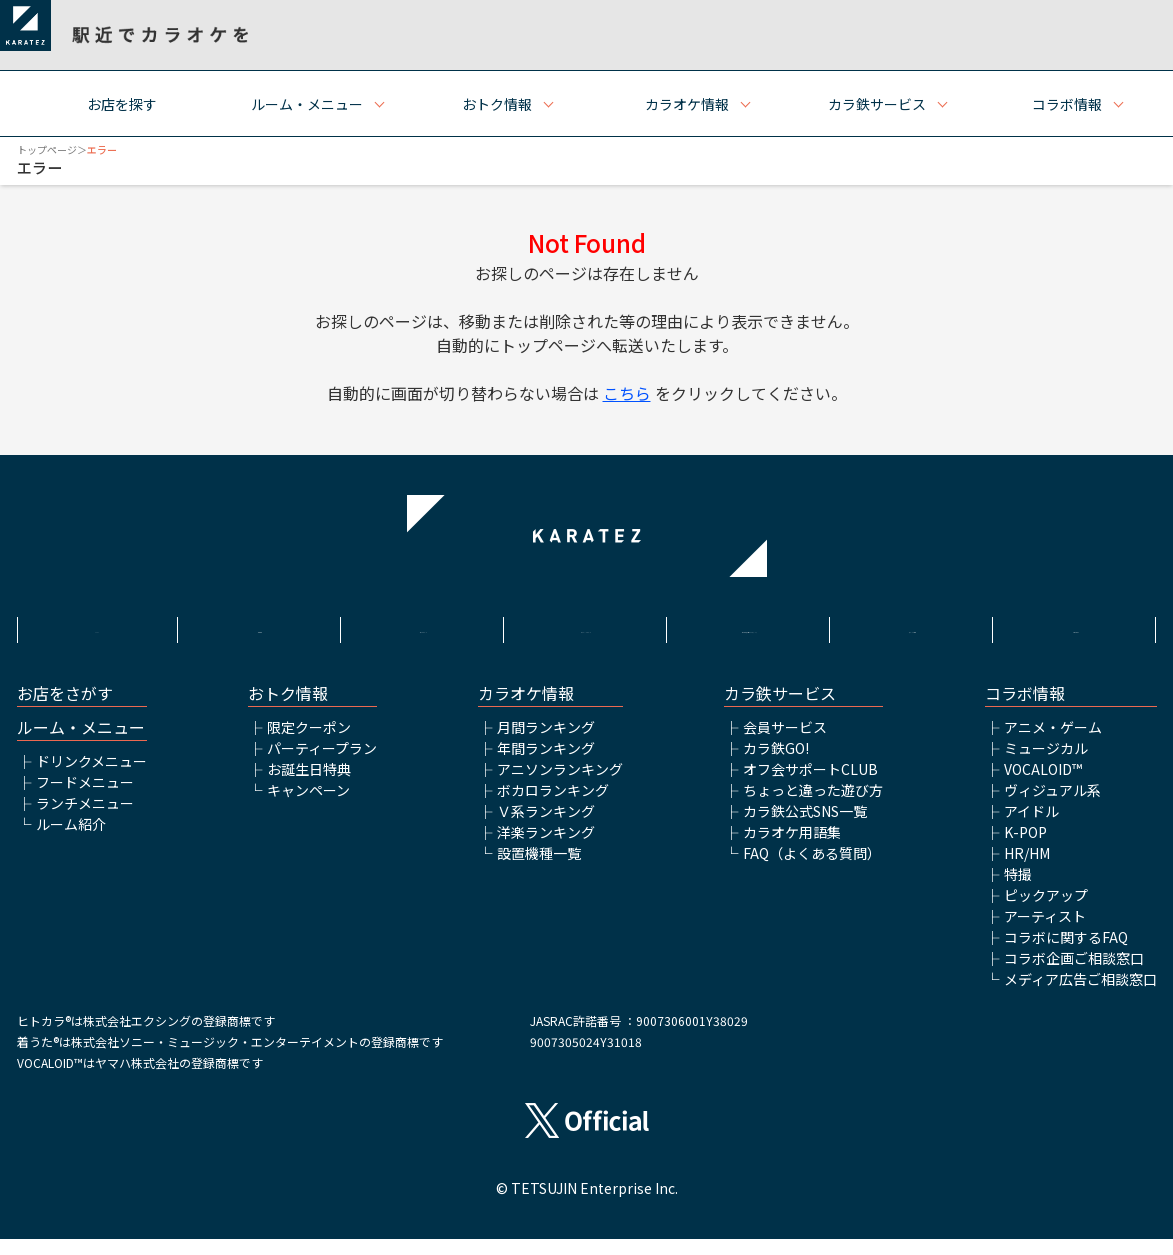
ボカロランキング (553, 806)
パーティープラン (322, 764)
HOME (97, 627)
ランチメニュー (85, 819)
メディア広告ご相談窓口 (1080, 995)
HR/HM (1027, 869)
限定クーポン (309, 743)
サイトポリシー (423, 627)
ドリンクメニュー (91, 777)
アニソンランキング (560, 785)
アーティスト (1045, 932)
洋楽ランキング (546, 848)
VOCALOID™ (1043, 785)
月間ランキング (546, 743)
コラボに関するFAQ (1066, 953)
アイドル (1031, 827)
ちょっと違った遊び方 (813, 806)
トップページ (47, 149)
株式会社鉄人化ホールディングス (750, 637)
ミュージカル (1046, 764)
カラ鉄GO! (776, 764)
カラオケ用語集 (792, 848)
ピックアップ (1046, 911)
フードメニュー (85, 798)
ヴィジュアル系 (1052, 806)
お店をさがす (65, 709)
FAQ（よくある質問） (812, 869)
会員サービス (785, 743)
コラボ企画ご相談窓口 (1074, 974)
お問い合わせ (1076, 627)
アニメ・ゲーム (1053, 743)
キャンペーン (308, 806)
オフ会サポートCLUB (810, 785)
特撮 (1018, 890)
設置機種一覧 (539, 869)
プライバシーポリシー (586, 627)
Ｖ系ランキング (546, 827)
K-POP (1025, 848)
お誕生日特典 (309, 785)
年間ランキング (546, 764)
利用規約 (260, 627)
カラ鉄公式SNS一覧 (805, 827)
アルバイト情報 (913, 627)
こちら (627, 393)
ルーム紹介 (71, 840)
